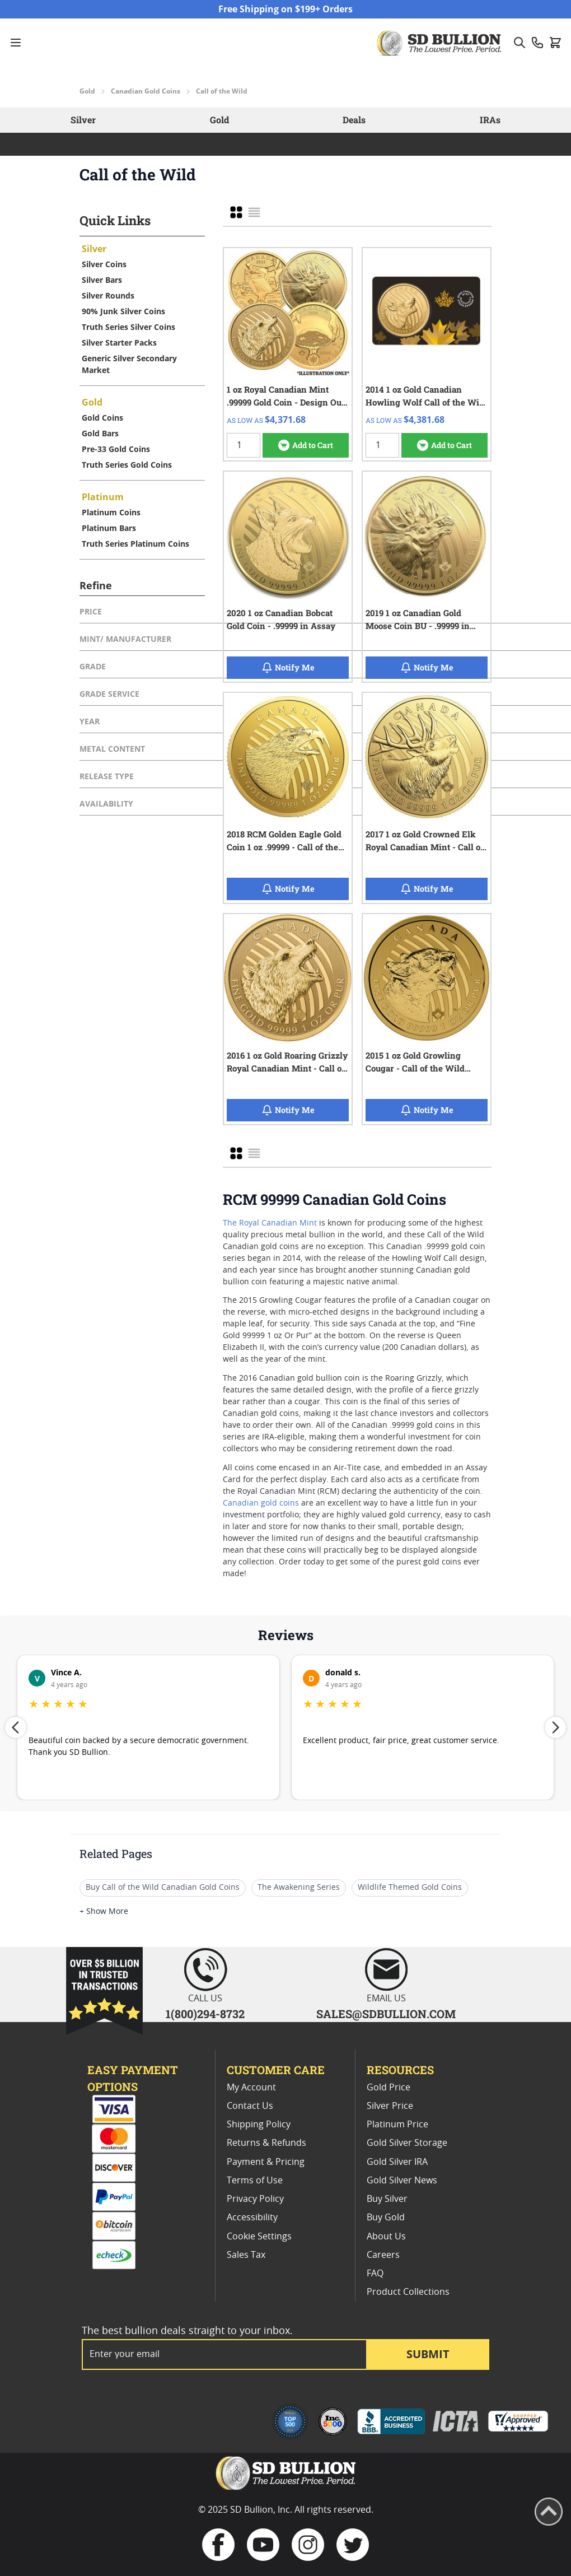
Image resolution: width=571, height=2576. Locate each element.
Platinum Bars (109, 528)
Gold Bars (100, 433)
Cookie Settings (259, 2236)
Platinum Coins (111, 512)
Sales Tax (246, 2255)
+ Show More (103, 1912)
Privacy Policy (255, 2199)
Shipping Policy (259, 2124)
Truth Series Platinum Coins (135, 543)
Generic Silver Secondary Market (129, 364)
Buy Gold (386, 2217)
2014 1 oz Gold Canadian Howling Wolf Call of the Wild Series (426, 396)
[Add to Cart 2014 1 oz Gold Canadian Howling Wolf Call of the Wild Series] (444, 445)
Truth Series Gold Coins (127, 464)
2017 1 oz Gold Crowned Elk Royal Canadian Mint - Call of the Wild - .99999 (425, 840)
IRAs (490, 119)
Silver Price (390, 2106)
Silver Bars (102, 279)
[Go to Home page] (440, 42)
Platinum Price (397, 2124)
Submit (428, 2353)
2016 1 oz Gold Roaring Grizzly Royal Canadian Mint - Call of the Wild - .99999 (287, 1062)
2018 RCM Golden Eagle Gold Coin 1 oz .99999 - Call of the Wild (284, 840)
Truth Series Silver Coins (128, 327)
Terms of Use (255, 2180)
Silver (83, 119)
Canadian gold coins (261, 1503)
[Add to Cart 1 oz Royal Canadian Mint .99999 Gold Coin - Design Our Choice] (306, 445)
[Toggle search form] (519, 42)
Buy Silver (387, 2199)
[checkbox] (236, 212)
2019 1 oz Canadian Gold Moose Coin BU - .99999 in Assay (418, 619)
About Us (386, 2236)
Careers (383, 2255)
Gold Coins (102, 417)
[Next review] (555, 1727)
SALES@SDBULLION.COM (386, 2013)
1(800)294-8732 (205, 2013)
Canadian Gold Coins (145, 91)
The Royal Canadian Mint (270, 1223)
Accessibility (252, 2217)
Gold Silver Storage (407, 2143)
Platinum (103, 497)
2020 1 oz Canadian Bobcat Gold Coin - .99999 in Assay (281, 619)
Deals (354, 119)
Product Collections (408, 2292)
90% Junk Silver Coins (123, 311)
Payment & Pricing (266, 2162)
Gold (87, 91)
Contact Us (250, 2106)
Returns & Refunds (266, 2143)
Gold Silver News (402, 2180)
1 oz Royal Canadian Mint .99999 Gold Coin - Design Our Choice (286, 396)
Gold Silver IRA (397, 2162)
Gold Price (388, 2087)
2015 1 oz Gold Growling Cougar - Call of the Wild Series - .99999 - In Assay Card (427, 1062)
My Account (251, 2087)
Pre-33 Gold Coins (116, 449)
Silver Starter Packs (119, 342)
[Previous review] (15, 1727)
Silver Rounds (108, 295)
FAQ (375, 2273)
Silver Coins (104, 264)
